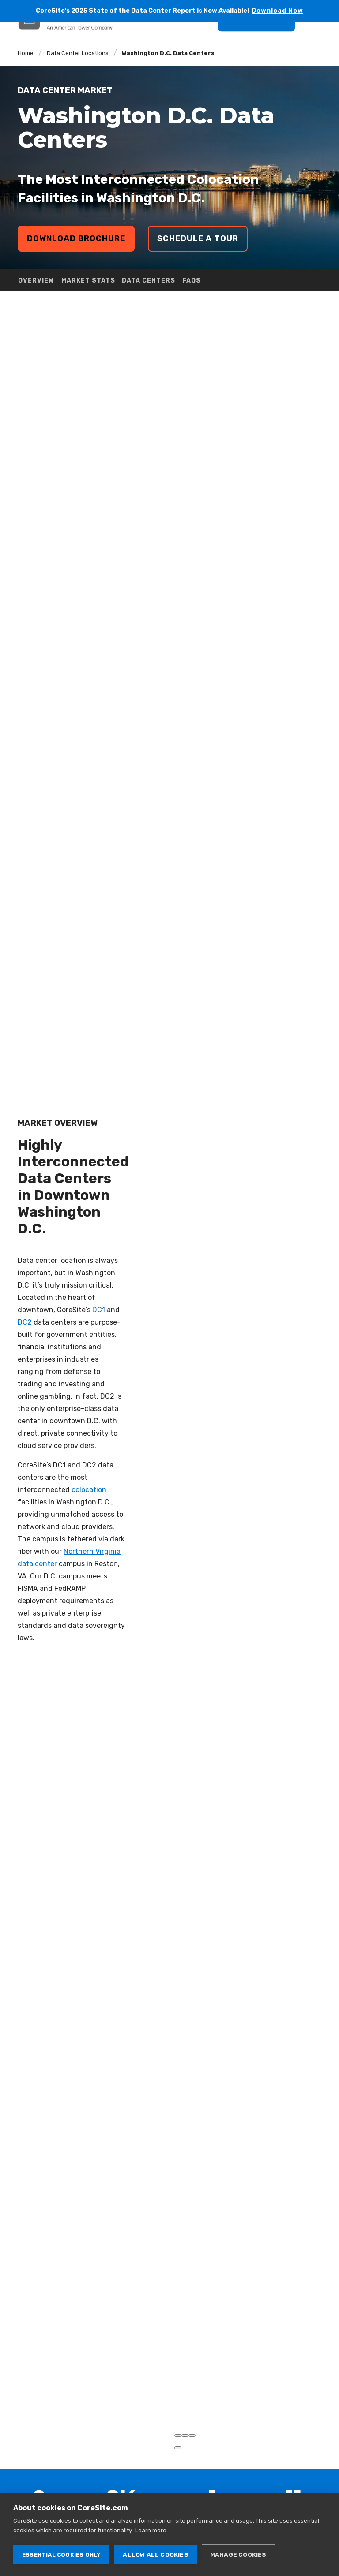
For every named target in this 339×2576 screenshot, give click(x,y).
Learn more (150, 2530)
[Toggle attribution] (177, 2406)
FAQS (191, 280)
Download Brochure (76, 238)
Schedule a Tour (197, 238)
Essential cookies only (61, 2554)
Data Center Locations (78, 53)
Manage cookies (238, 2554)
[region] (256, 1351)
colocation (89, 1469)
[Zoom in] (177, 2394)
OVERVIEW (36, 280)
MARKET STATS (88, 280)
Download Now (277, 11)
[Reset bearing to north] (192, 2394)
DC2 (25, 1301)
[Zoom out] (184, 2394)
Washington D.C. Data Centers (168, 53)
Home (26, 53)
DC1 (98, 1289)
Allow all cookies (155, 2554)
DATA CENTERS (148, 280)
